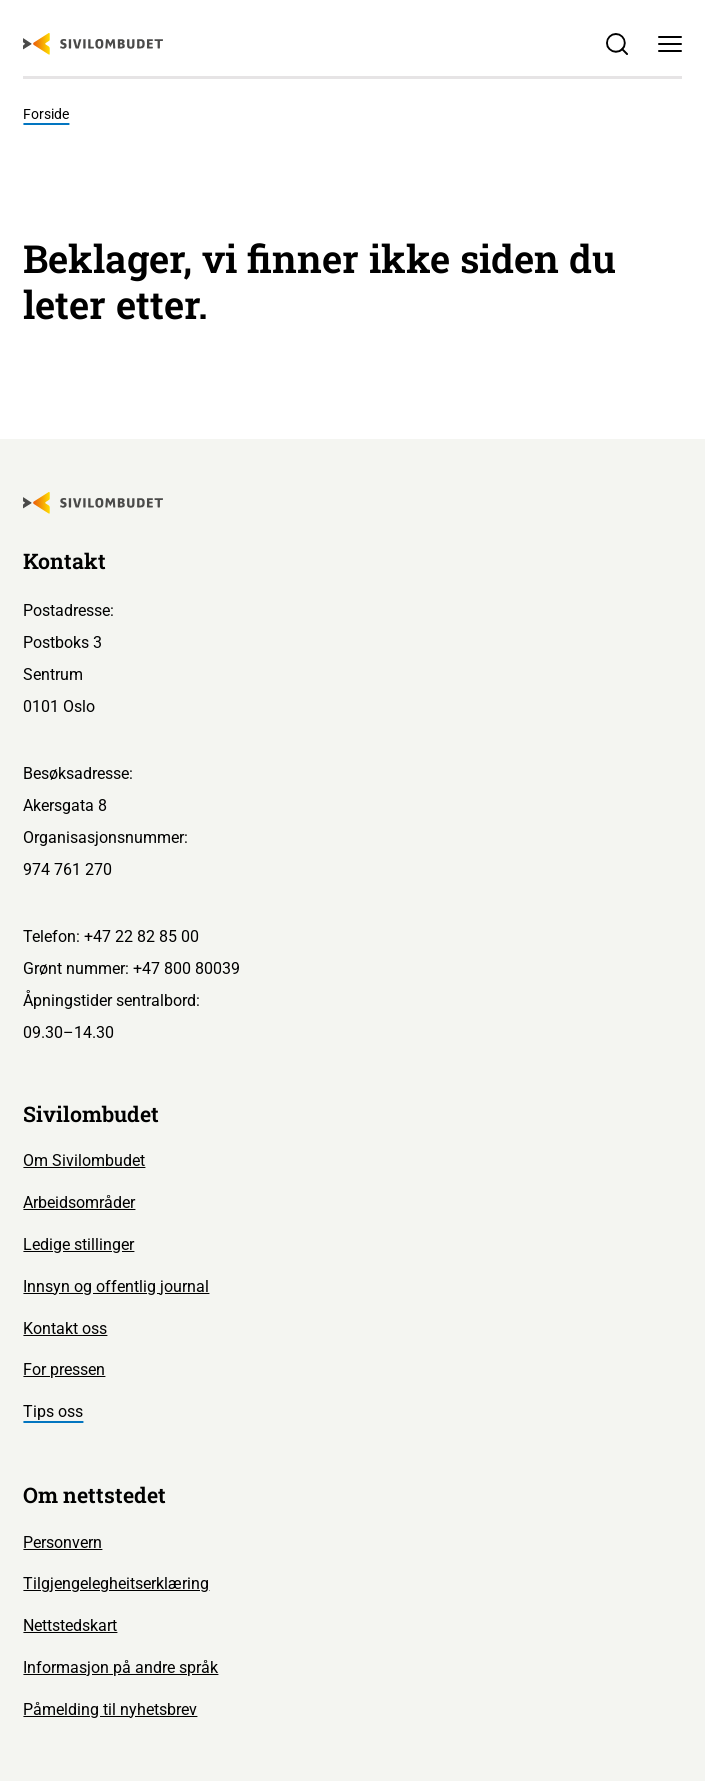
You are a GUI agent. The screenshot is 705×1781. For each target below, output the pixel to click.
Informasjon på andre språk (120, 1667)
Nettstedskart (70, 1625)
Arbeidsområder (79, 1202)
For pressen (64, 1369)
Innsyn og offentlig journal (116, 1286)
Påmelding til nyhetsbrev (110, 1709)
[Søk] (617, 43)
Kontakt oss (65, 1328)
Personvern (62, 1542)
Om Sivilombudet (84, 1160)
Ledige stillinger (78, 1244)
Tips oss (53, 1411)
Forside (46, 114)
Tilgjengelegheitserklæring (116, 1583)
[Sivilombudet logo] (93, 44)
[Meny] (669, 43)
